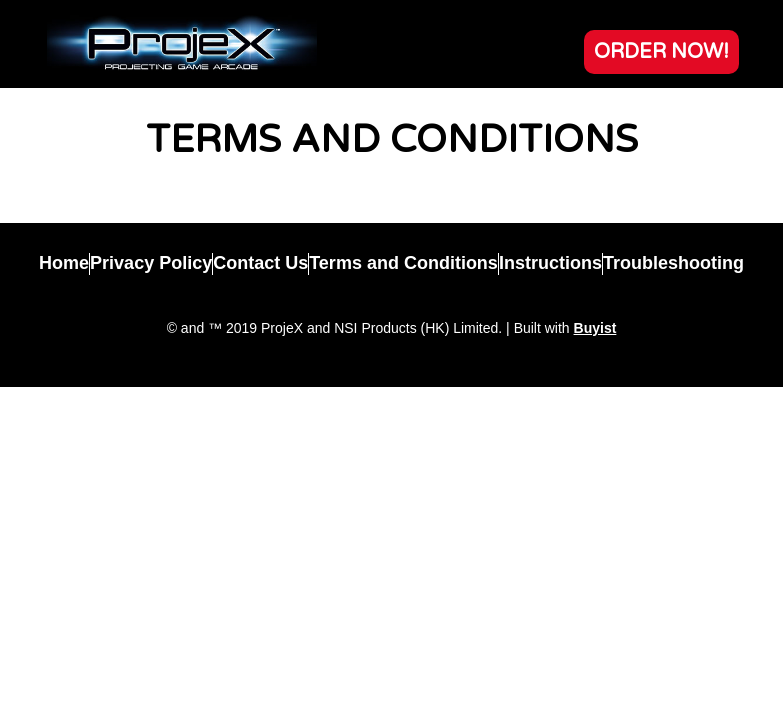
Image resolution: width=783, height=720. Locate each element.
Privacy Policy (151, 263)
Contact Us (260, 263)
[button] (661, 52)
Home (64, 263)
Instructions (550, 263)
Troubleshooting (673, 263)
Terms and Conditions (403, 263)
